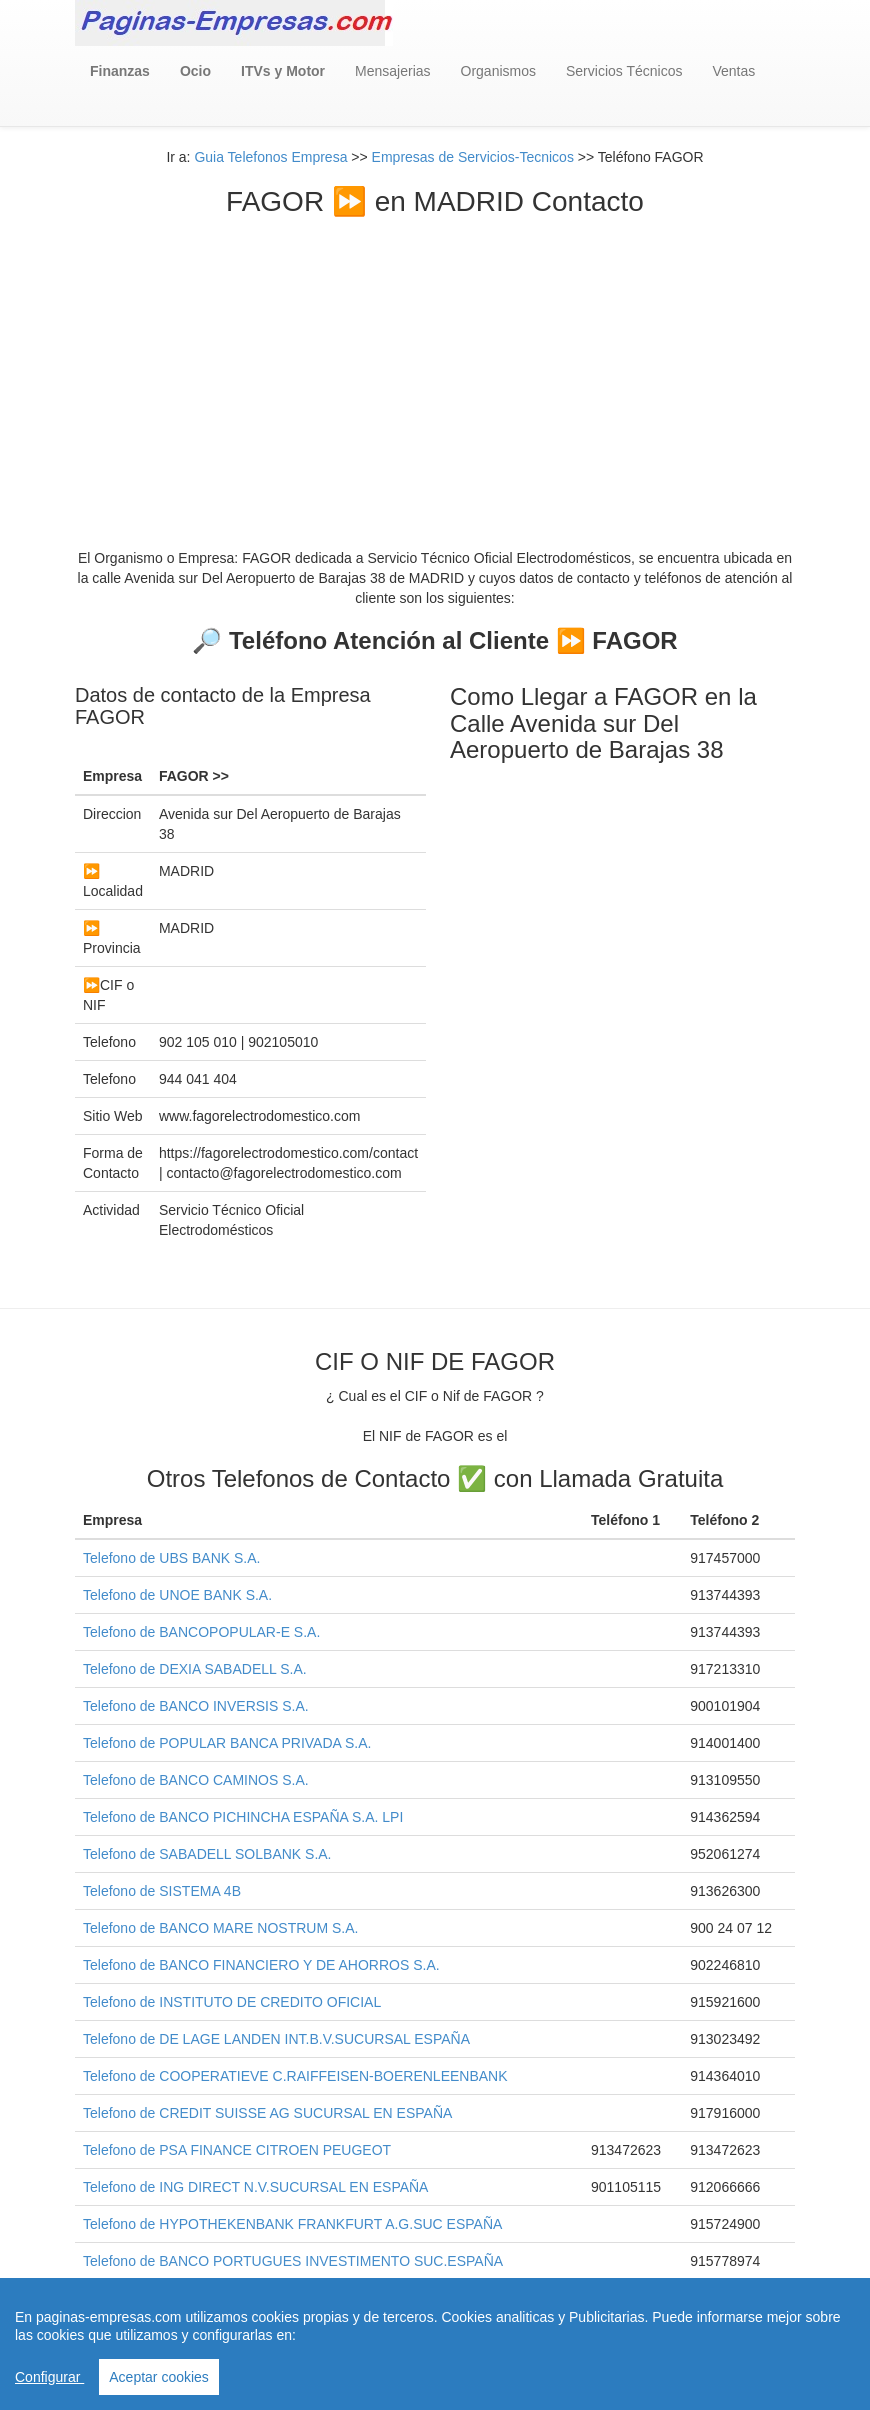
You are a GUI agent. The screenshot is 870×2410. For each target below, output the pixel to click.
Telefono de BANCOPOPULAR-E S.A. (201, 1632)
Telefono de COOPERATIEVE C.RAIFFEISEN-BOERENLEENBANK (295, 2076)
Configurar (49, 2377)
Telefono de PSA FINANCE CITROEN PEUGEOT (237, 2150)
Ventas (733, 71)
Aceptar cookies (159, 2377)
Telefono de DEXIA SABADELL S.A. (195, 1669)
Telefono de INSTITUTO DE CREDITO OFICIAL (232, 2002)
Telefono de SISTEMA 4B (162, 1891)
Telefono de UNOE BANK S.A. (177, 1595)
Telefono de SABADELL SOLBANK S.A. (207, 1854)
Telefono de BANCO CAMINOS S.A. (196, 1780)
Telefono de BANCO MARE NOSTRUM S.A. (220, 1928)
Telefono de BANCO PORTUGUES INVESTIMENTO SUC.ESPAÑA (293, 2261)
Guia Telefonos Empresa (270, 157)
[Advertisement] (435, 368)
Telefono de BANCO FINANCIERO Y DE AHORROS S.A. (261, 1965)
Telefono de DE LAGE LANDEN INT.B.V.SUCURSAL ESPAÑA (276, 2039)
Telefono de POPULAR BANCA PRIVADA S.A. (227, 1743)
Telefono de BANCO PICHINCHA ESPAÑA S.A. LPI (243, 1817)
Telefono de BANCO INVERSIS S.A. (196, 1706)
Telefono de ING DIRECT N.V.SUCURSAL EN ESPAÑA (255, 2187)
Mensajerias (392, 71)
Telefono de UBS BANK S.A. (171, 1558)
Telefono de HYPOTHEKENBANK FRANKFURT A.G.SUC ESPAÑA (292, 2224)
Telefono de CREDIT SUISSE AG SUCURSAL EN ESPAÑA (267, 2113)
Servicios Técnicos (624, 71)
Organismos (498, 71)
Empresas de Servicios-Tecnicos (473, 157)
